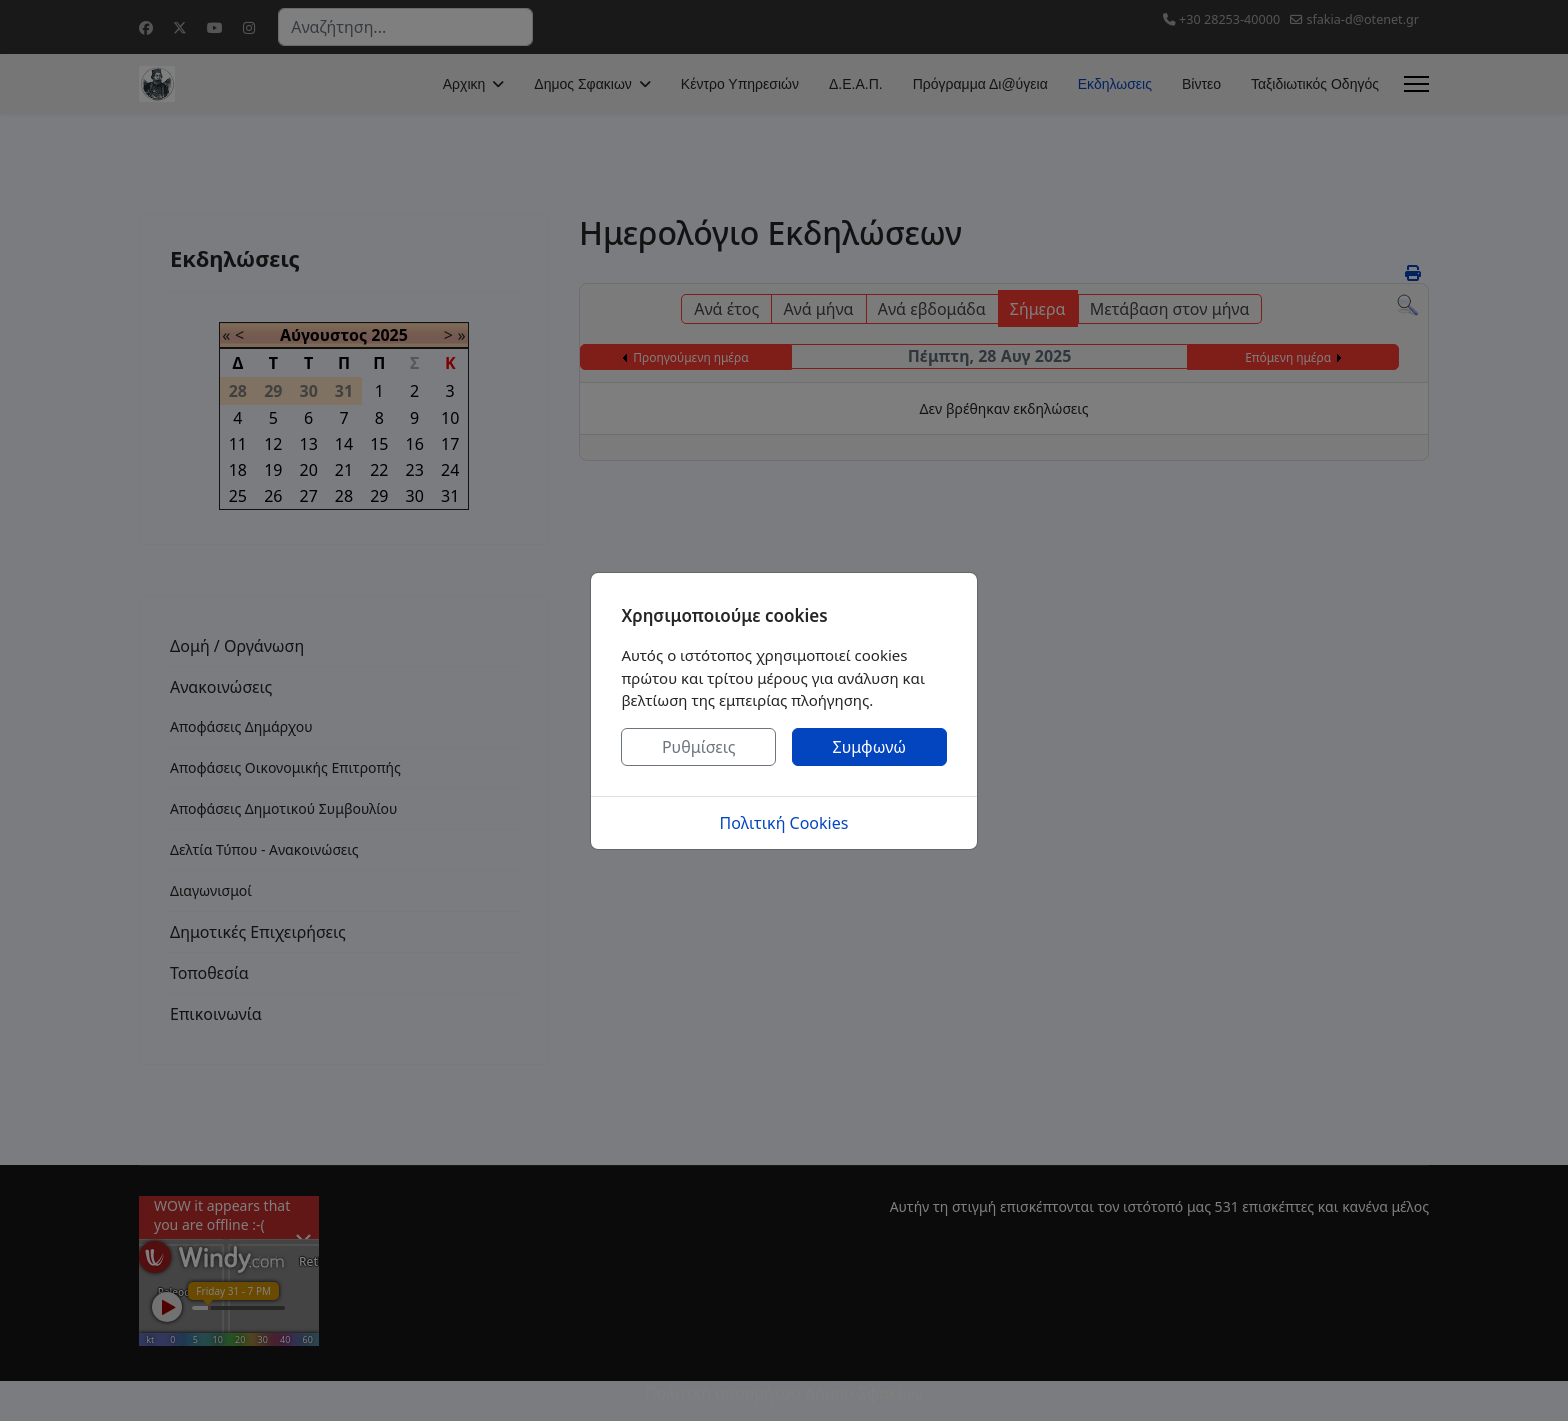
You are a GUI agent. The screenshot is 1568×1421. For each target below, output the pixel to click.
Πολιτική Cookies (784, 823)
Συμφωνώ (870, 747)
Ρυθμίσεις (699, 747)
